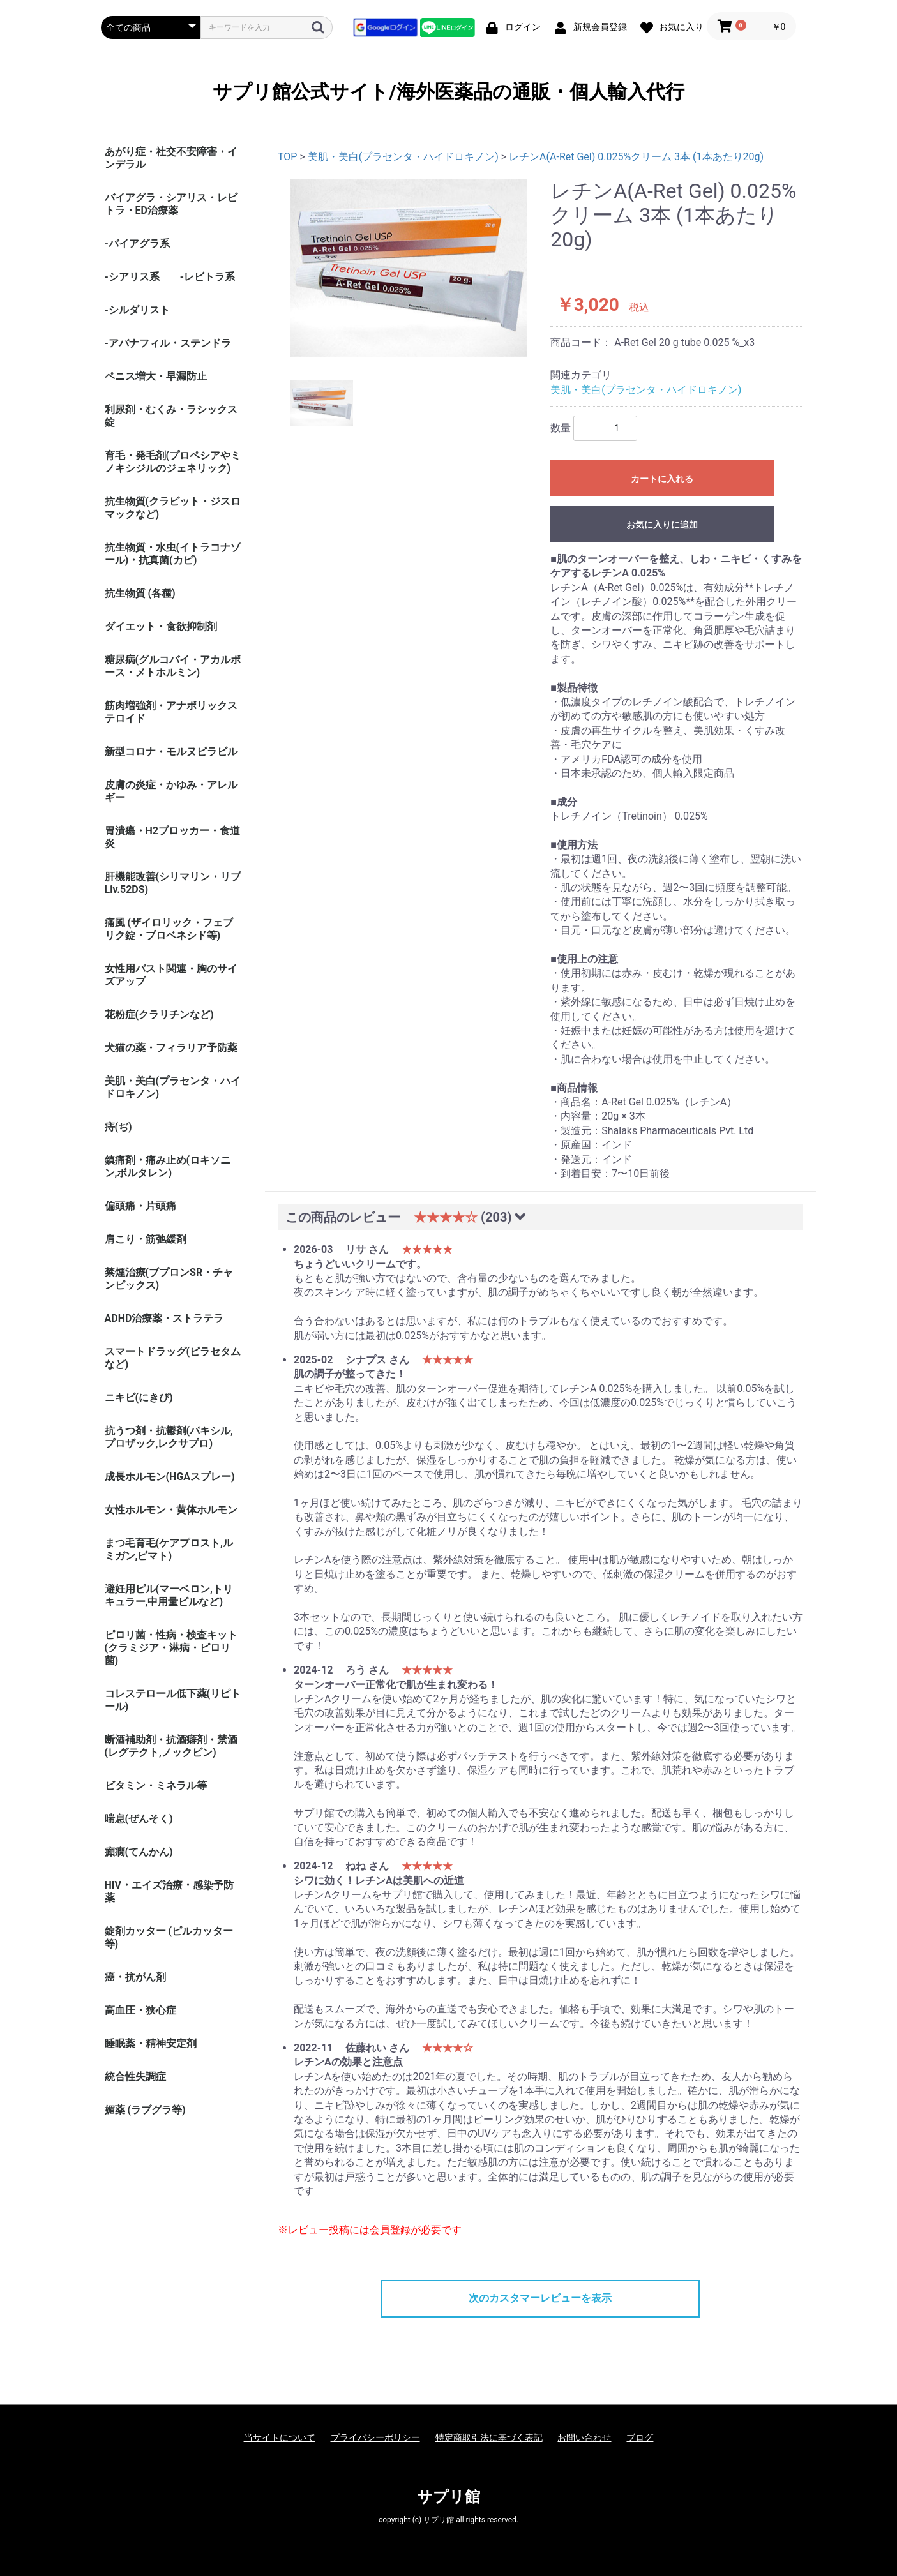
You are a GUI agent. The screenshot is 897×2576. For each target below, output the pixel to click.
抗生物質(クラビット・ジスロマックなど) (173, 507)
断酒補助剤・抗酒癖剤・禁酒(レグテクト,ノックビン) (171, 1746)
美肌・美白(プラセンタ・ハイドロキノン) (173, 1087)
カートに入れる (662, 479)
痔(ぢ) (118, 1127)
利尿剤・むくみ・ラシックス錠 (171, 415)
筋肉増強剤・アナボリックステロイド (171, 712)
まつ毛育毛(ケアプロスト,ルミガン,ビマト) (169, 1549)
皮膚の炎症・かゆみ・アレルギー (171, 791)
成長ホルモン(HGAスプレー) (170, 1477)
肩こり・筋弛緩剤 (145, 1239)
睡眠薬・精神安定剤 (151, 2043)
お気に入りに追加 (662, 525)
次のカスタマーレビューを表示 (540, 2298)
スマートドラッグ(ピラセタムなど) (173, 1357)
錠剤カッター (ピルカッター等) (169, 1937)
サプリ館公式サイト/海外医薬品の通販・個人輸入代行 (448, 91)
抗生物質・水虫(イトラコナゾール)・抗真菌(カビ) (173, 553)
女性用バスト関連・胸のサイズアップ (171, 974)
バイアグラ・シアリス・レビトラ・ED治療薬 (171, 203)
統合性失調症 (135, 2077)
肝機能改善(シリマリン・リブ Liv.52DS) (173, 883)
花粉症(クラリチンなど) (159, 1014)
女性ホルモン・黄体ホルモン (171, 1510)
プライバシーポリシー (375, 2437)
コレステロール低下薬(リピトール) (173, 1700)
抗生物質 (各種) (140, 593)
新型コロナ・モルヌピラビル (171, 751)
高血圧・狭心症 (140, 2010)
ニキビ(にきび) (139, 1397)
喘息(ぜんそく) (139, 1819)
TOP (287, 157)
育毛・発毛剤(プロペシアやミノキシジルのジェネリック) (173, 461)
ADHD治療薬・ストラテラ (164, 1318)
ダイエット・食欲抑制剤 (161, 626)
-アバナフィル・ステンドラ (168, 343)
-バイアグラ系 (137, 243)
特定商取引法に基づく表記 (489, 2437)
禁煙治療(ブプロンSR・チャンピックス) (169, 1278)
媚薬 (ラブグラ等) (145, 2110)
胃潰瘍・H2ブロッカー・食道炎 (172, 837)
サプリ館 (448, 2497)
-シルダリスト (137, 310)
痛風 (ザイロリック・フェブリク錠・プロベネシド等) (169, 929)
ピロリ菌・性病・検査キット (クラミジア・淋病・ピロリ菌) (171, 1647)
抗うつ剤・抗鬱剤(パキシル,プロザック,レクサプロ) (169, 1437)
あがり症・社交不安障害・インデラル (171, 158)
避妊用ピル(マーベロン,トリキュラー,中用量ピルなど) (169, 1595)
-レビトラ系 (207, 277)
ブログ (639, 2437)
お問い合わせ (584, 2437)
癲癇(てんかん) (139, 1852)
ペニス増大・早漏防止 (156, 376)
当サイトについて (279, 2437)
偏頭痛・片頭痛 (140, 1206)
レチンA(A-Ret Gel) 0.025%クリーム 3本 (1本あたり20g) (636, 157)
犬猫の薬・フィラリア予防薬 (171, 1048)
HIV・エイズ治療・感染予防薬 (169, 1891)
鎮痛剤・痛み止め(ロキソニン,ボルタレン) (168, 1166)
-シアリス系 (132, 277)
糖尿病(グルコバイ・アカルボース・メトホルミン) (173, 666)
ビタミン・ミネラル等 (156, 1785)
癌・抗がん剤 (135, 1977)
